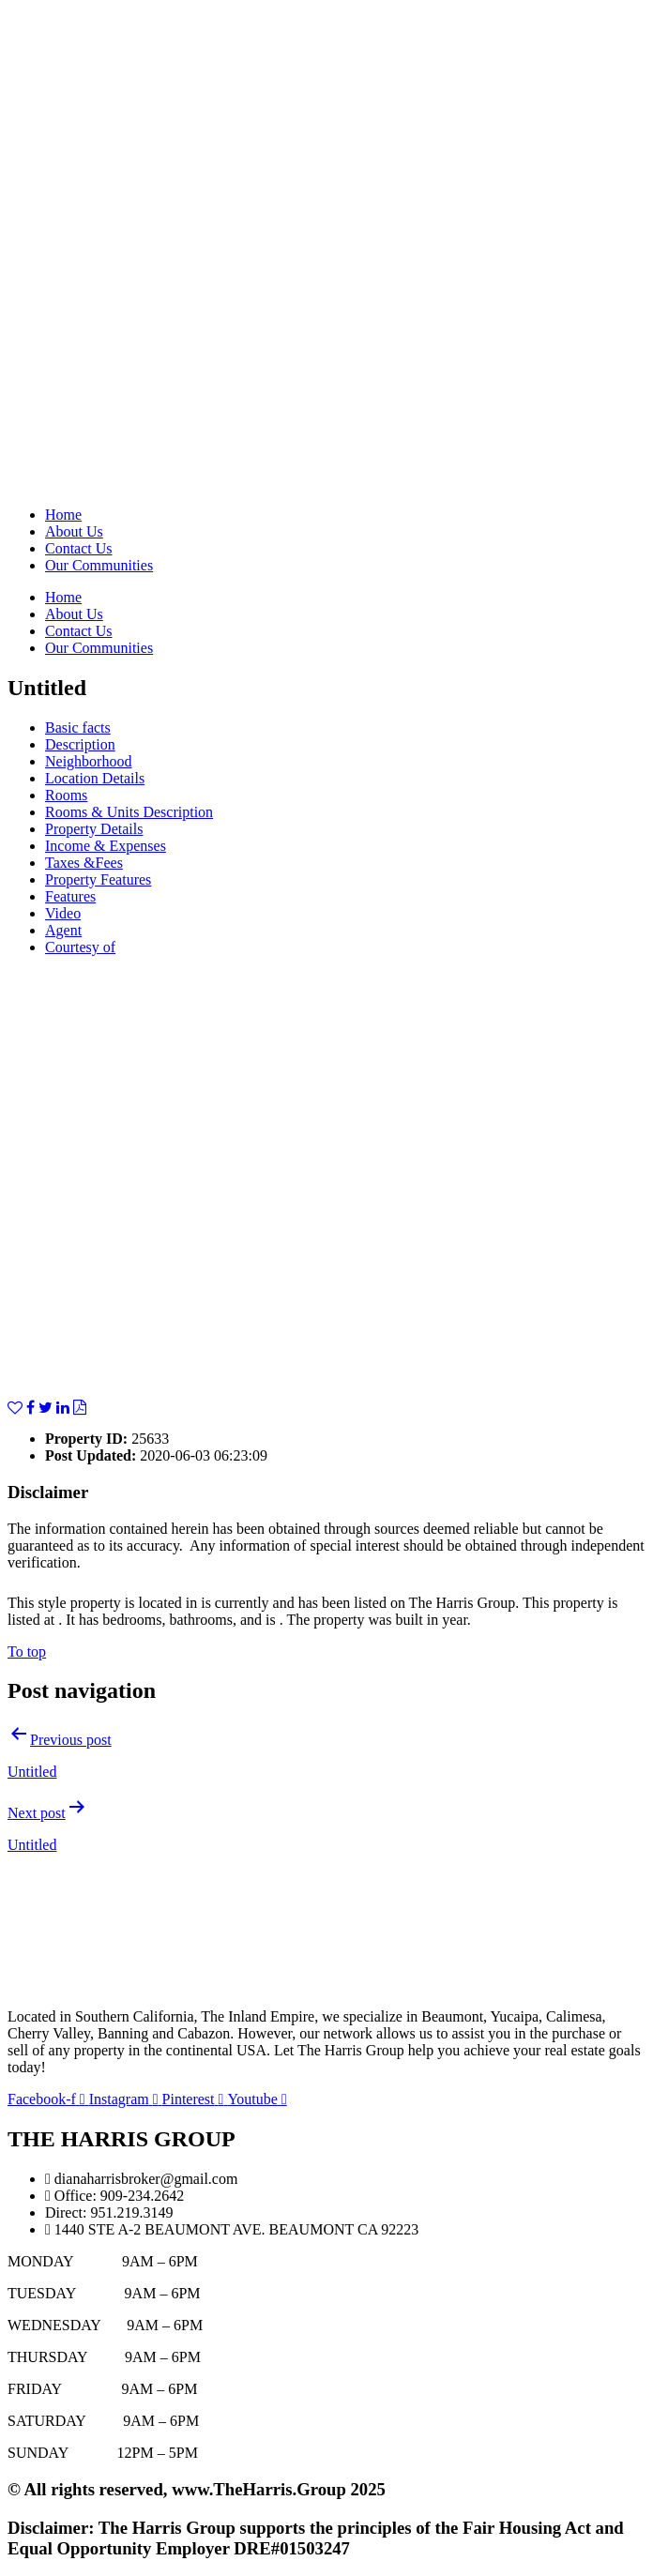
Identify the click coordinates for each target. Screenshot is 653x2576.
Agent (63, 930)
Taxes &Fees (84, 863)
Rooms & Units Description (129, 812)
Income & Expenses (105, 846)
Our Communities (99, 565)
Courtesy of (80, 947)
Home (63, 515)
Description (80, 744)
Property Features (98, 879)
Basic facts (78, 727)
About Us (74, 531)
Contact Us (79, 548)
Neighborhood (88, 761)
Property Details (94, 829)
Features (70, 896)
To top (27, 1651)
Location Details (94, 778)
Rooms (66, 795)
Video (63, 913)
